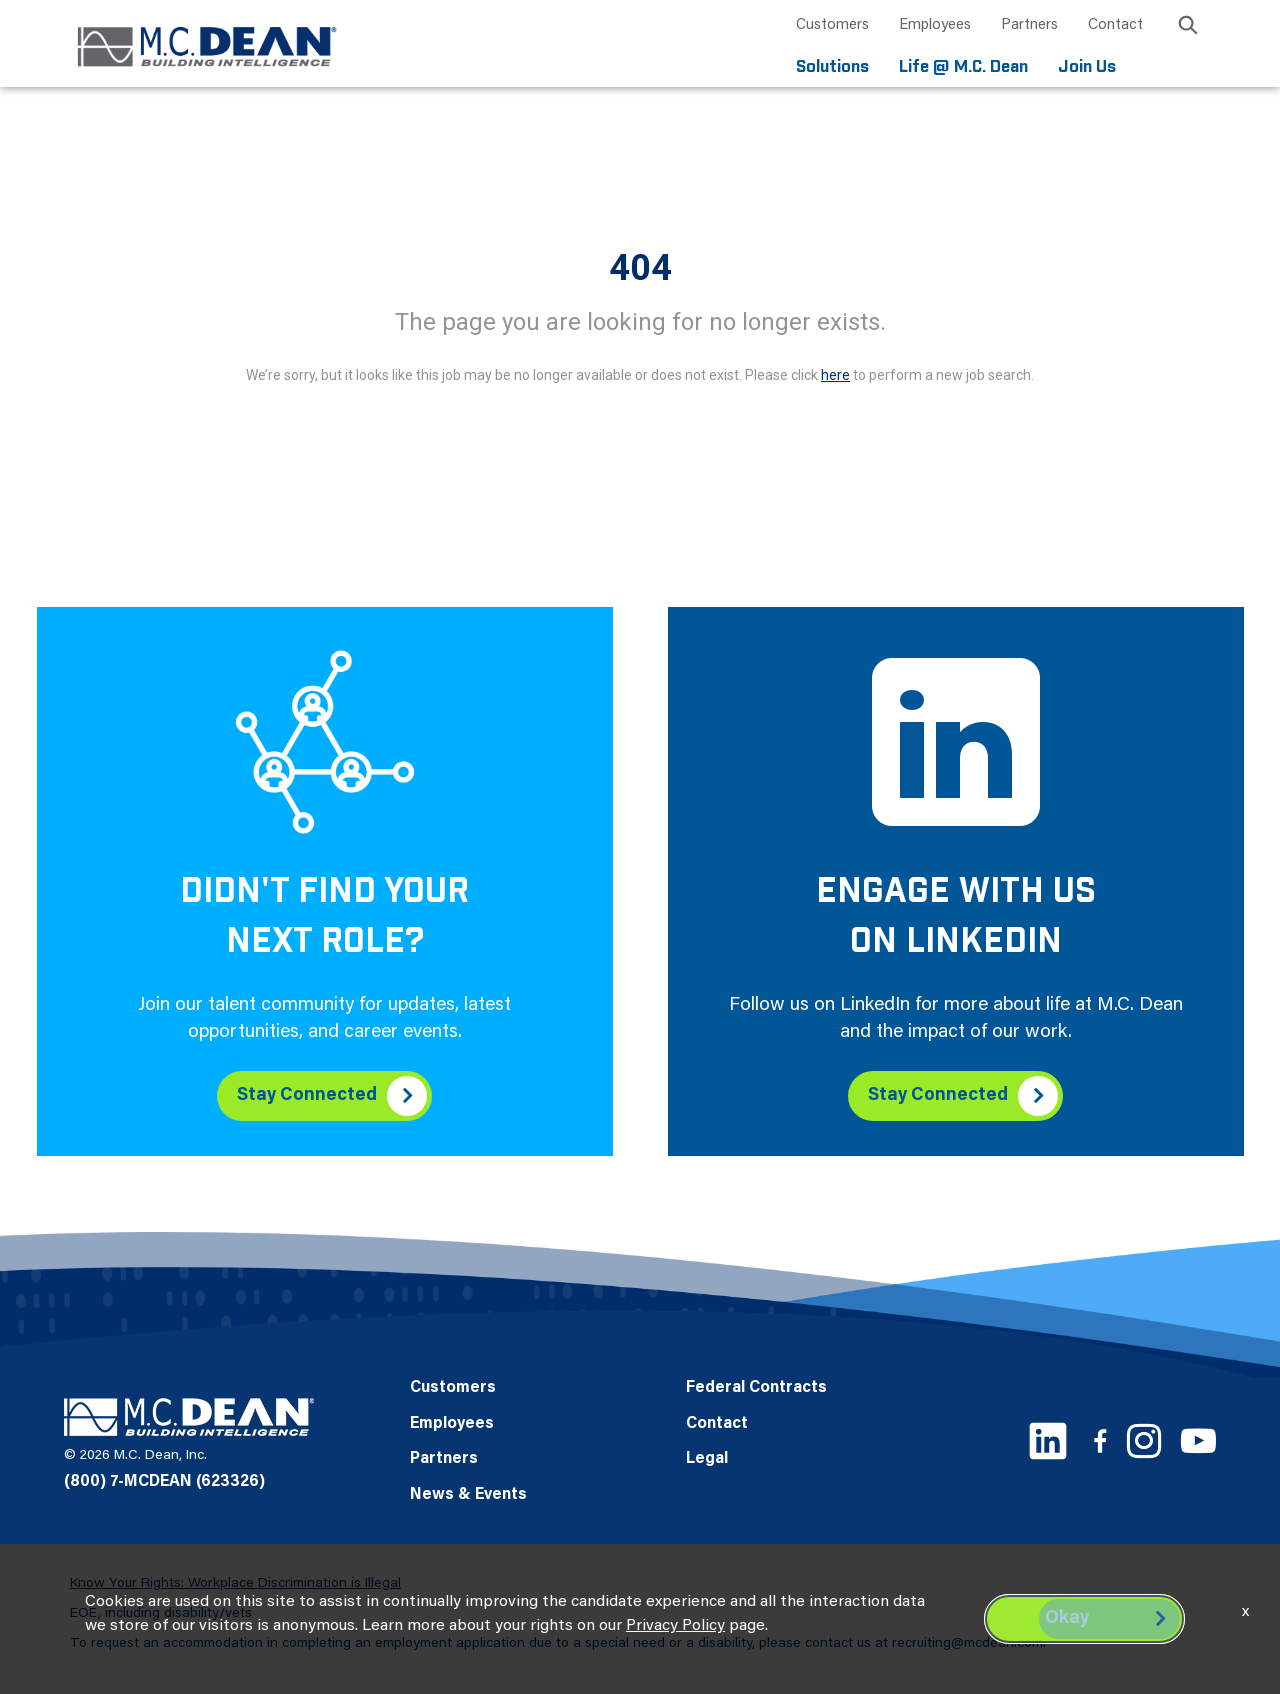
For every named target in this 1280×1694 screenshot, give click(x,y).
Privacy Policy (675, 1626)
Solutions (832, 67)
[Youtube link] (1198, 1440)
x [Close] (1245, 1612)
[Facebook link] (1100, 1440)
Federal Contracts (756, 1388)
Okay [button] (1067, 1619)
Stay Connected (307, 1096)
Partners (1029, 25)
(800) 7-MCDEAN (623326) (164, 1482)
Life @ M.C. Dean (963, 67)
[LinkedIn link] (1048, 1441)
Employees (935, 25)
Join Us (1087, 67)
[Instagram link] (1144, 1441)
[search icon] (1188, 28)
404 (640, 268)
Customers (832, 25)
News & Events (468, 1495)
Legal (707, 1459)
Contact (1115, 25)
